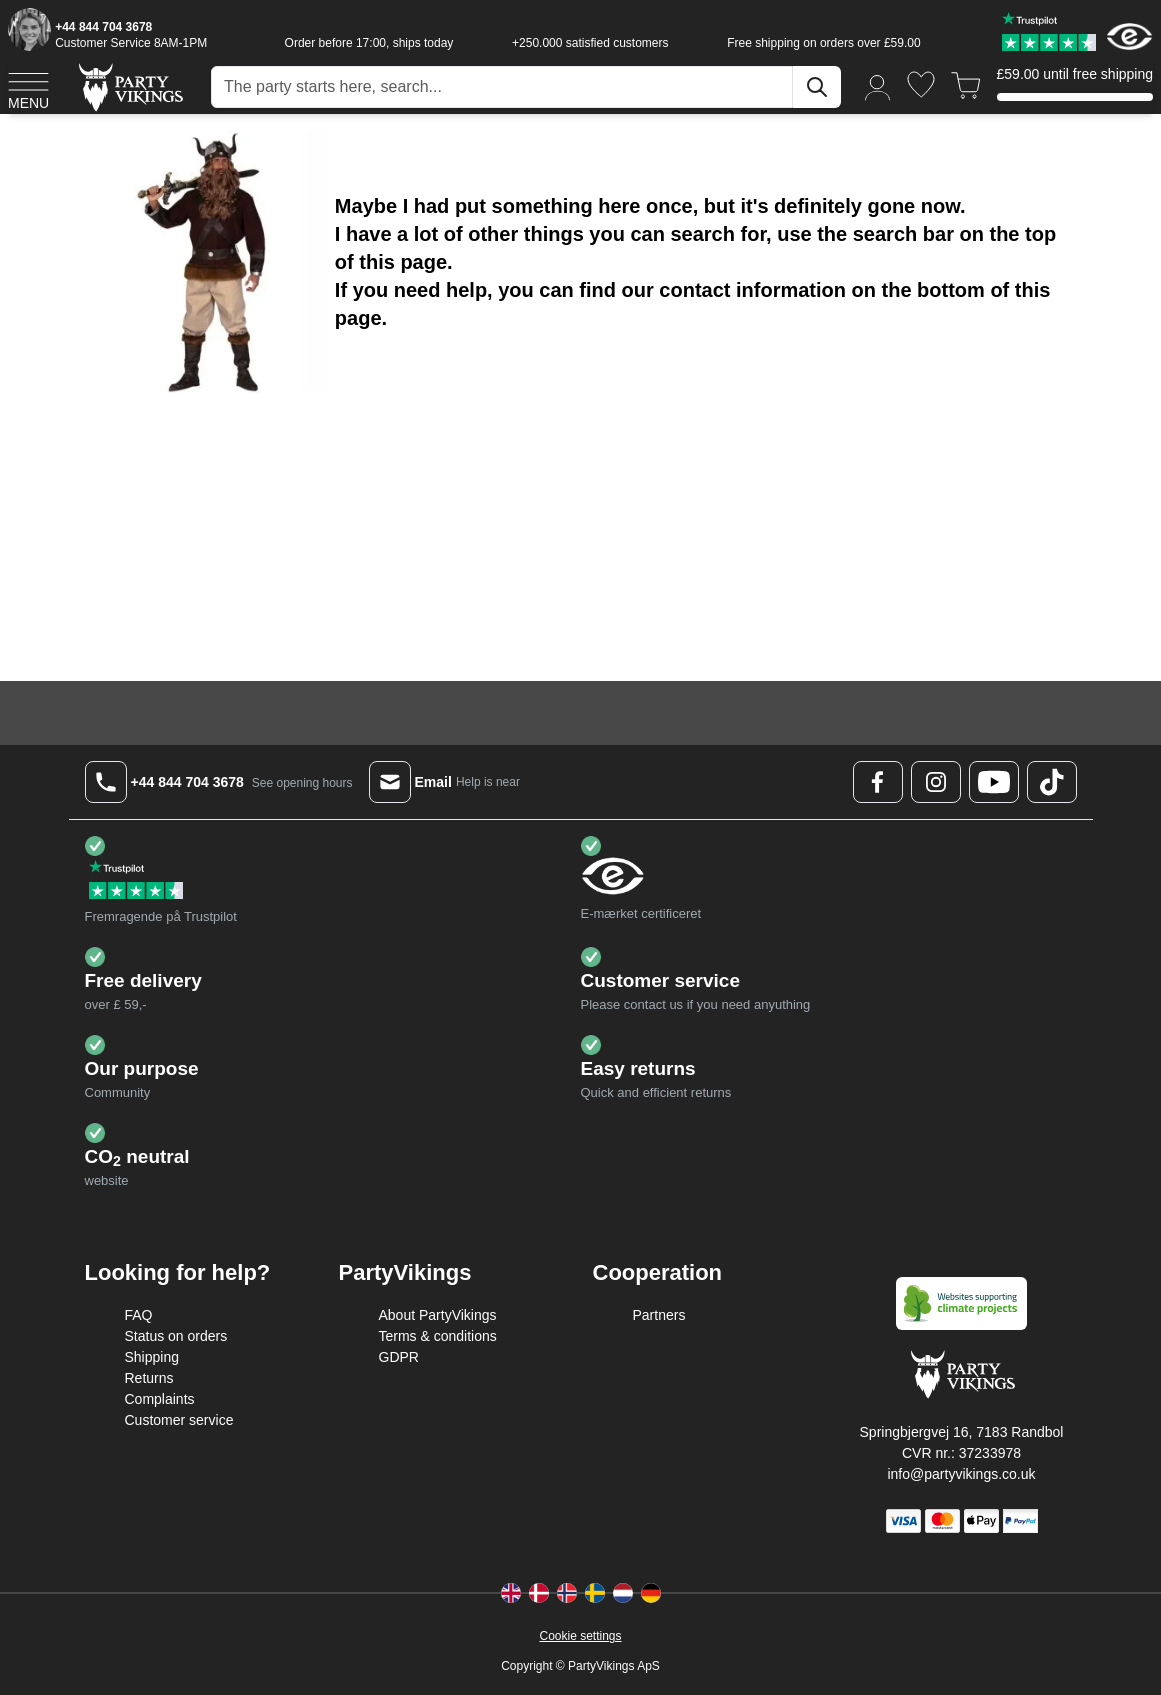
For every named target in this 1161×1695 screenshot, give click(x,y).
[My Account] (878, 86)
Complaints (160, 1399)
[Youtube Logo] (994, 782)
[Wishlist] (921, 84)
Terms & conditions (438, 1336)
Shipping (152, 1357)
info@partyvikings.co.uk (961, 1474)
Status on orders (176, 1336)
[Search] (817, 87)
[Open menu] (28, 88)
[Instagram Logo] (936, 782)
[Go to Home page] (129, 86)
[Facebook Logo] (878, 782)
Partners (659, 1315)
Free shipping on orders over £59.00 (823, 43)
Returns (149, 1378)
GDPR (399, 1357)
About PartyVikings (438, 1315)
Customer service (179, 1420)
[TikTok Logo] (1052, 782)
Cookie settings (580, 1636)
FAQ (139, 1315)
